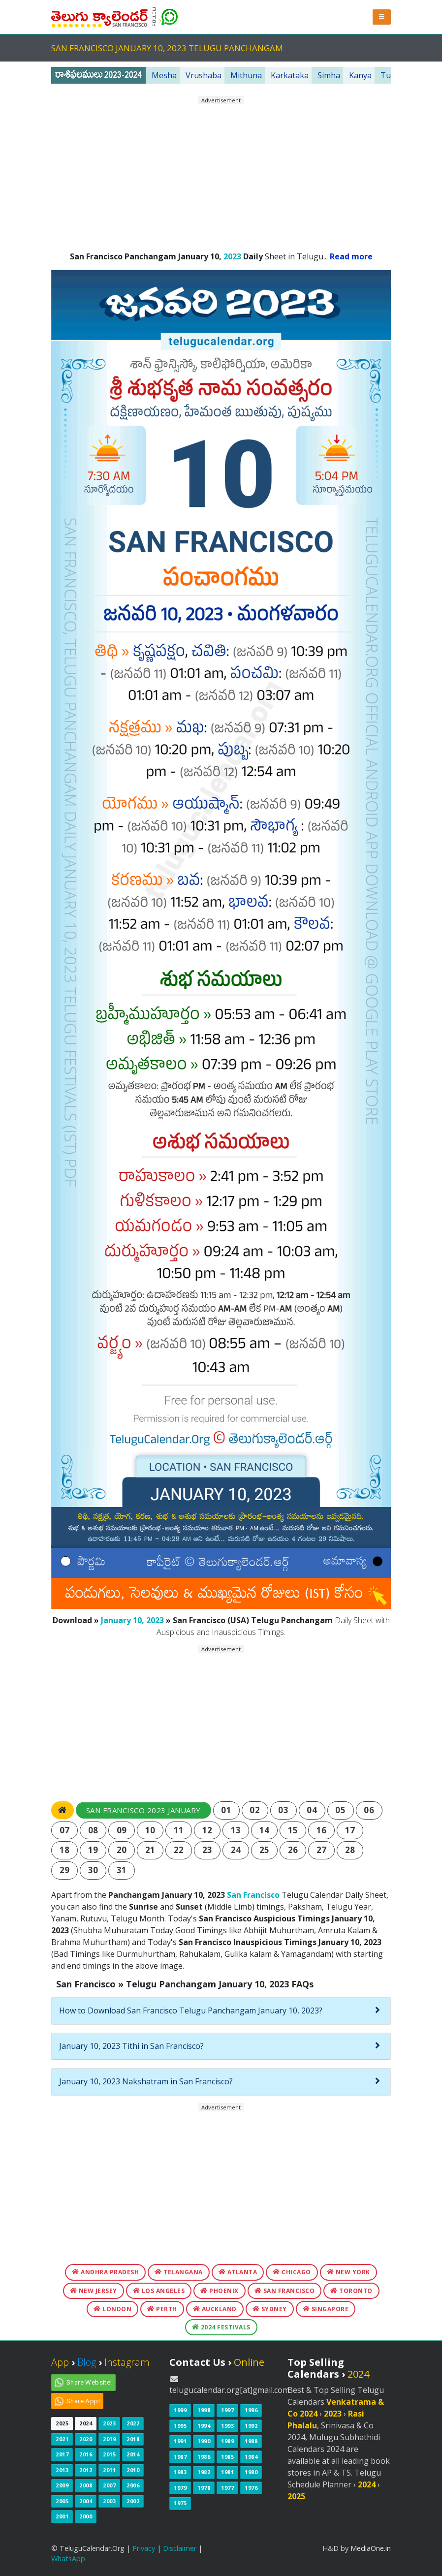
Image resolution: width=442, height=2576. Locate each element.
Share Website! (89, 2382)
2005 (62, 2501)
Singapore (326, 2309)
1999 (180, 2410)
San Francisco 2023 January (143, 1810)
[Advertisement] (221, 174)
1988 (251, 2441)
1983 (180, 2472)
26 (293, 1849)
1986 (203, 2456)
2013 (62, 2470)
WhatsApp (68, 2558)
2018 (132, 2439)
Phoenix (219, 2291)
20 (122, 1849)
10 (150, 1830)
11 (179, 1830)
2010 (132, 2470)
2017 (62, 2454)
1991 (180, 2441)
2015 (109, 2454)
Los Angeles (159, 2291)
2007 (109, 2485)
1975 (180, 2503)
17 (350, 1830)
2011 (109, 2470)
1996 (251, 2410)
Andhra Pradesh (105, 2272)
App (60, 2362)
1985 (227, 2456)
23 (207, 1849)
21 (150, 1849)
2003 (109, 2501)
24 (236, 1849)
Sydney (270, 2309)
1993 (227, 2425)
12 (207, 1830)
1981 (227, 2472)
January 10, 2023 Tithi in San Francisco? (131, 2046)
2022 (132, 2423)
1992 (251, 2425)
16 (321, 1830)
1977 (227, 2487)
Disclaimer (179, 2548)
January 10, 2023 (132, 1620)
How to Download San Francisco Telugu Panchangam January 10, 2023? (190, 2010)
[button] (382, 16)
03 (283, 1810)
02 (255, 1810)
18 (65, 1849)
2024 (85, 2423)
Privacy (143, 2548)
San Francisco (253, 1894)
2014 (132, 2454)
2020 (85, 2439)
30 (93, 1870)
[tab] (221, 2011)
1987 (180, 2456)
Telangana (179, 2272)
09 (122, 1830)
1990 (203, 2441)
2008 (85, 2485)
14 (264, 1830)
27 (321, 1849)
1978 (203, 2487)
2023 (232, 256)
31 (122, 1870)
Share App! (83, 2401)
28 (350, 1849)
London (112, 2309)
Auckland (215, 2309)
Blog (86, 2362)
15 (293, 1830)
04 (312, 1810)
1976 (251, 2487)
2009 (62, 2485)
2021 (62, 2439)
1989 (227, 2441)
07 (65, 1830)
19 (93, 1849)
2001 (62, 2516)
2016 (85, 2454)
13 (236, 1830)
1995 (180, 2425)
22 (179, 1849)
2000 (85, 2516)
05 (340, 1810)
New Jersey (93, 2291)
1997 (227, 2410)
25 (264, 1849)
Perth (162, 2309)
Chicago (292, 2272)
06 (369, 1810)
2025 (62, 2423)
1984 (251, 2456)
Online (249, 2362)
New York (348, 2272)
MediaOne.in (370, 2548)
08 (93, 1830)
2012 (85, 2470)
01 (226, 1810)
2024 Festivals (221, 2327)
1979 (180, 2487)
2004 (85, 2501)
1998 (203, 2410)
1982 (203, 2472)
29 (65, 1870)
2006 (132, 2485)
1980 (251, 2472)
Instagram (127, 2362)
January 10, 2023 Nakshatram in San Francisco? (146, 2081)
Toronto (351, 2291)
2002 (132, 2501)
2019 (109, 2439)
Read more (351, 256)
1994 (203, 2425)
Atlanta (238, 2272)
